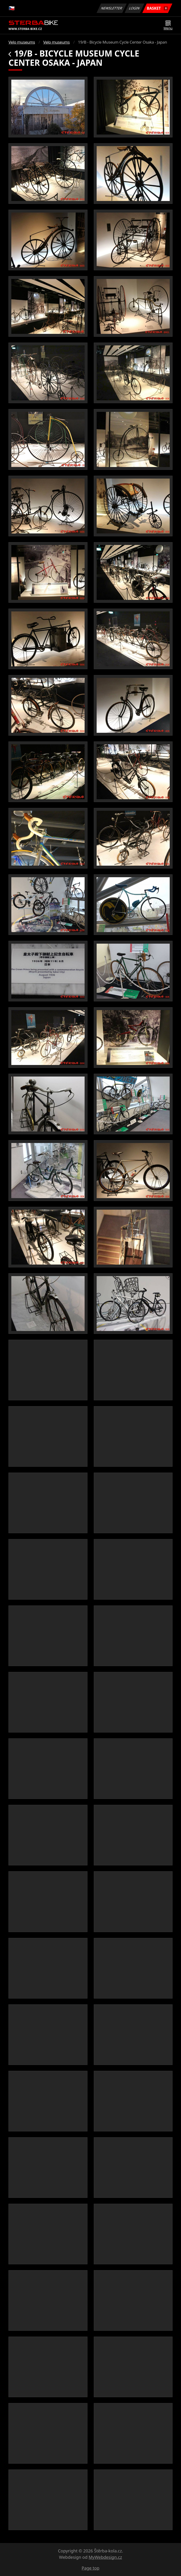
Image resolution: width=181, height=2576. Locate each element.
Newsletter (111, 8)
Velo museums (21, 42)
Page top (90, 2568)
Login (134, 8)
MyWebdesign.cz (105, 2557)
